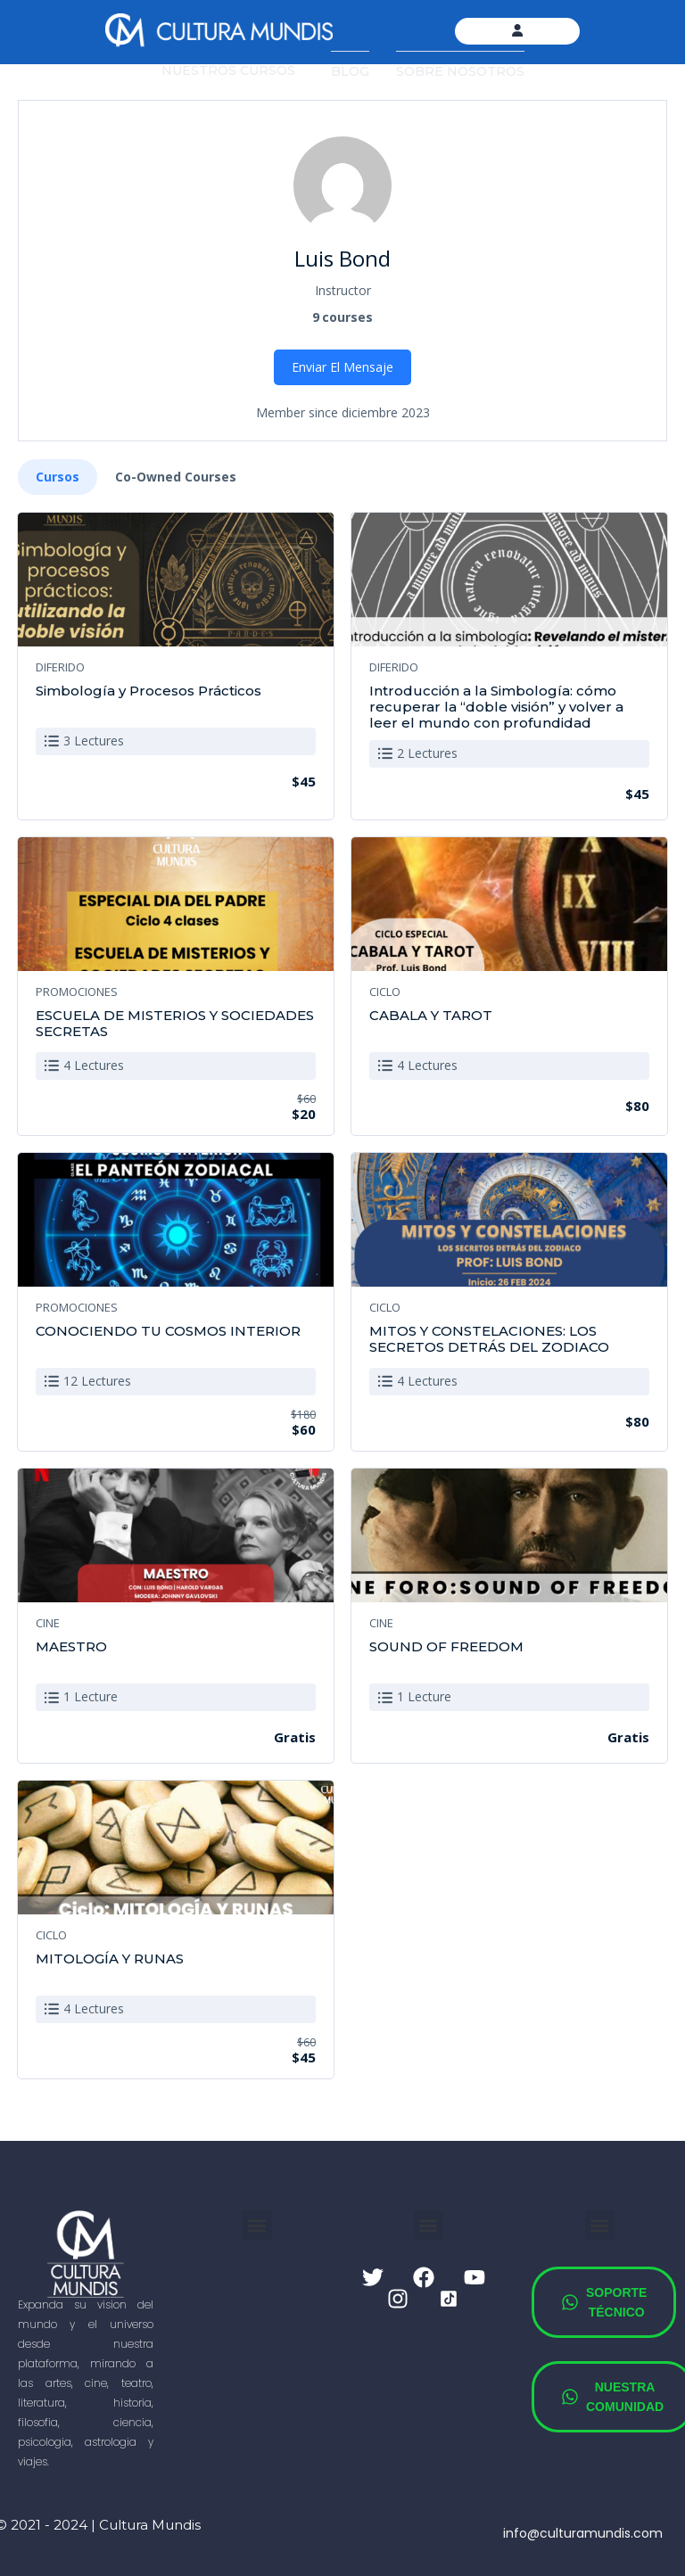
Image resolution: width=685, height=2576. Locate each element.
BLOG (350, 71)
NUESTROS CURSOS (228, 70)
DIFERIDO (60, 667)
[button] (257, 2225)
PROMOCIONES (77, 991)
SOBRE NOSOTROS (460, 71)
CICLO (384, 991)
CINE (48, 1623)
